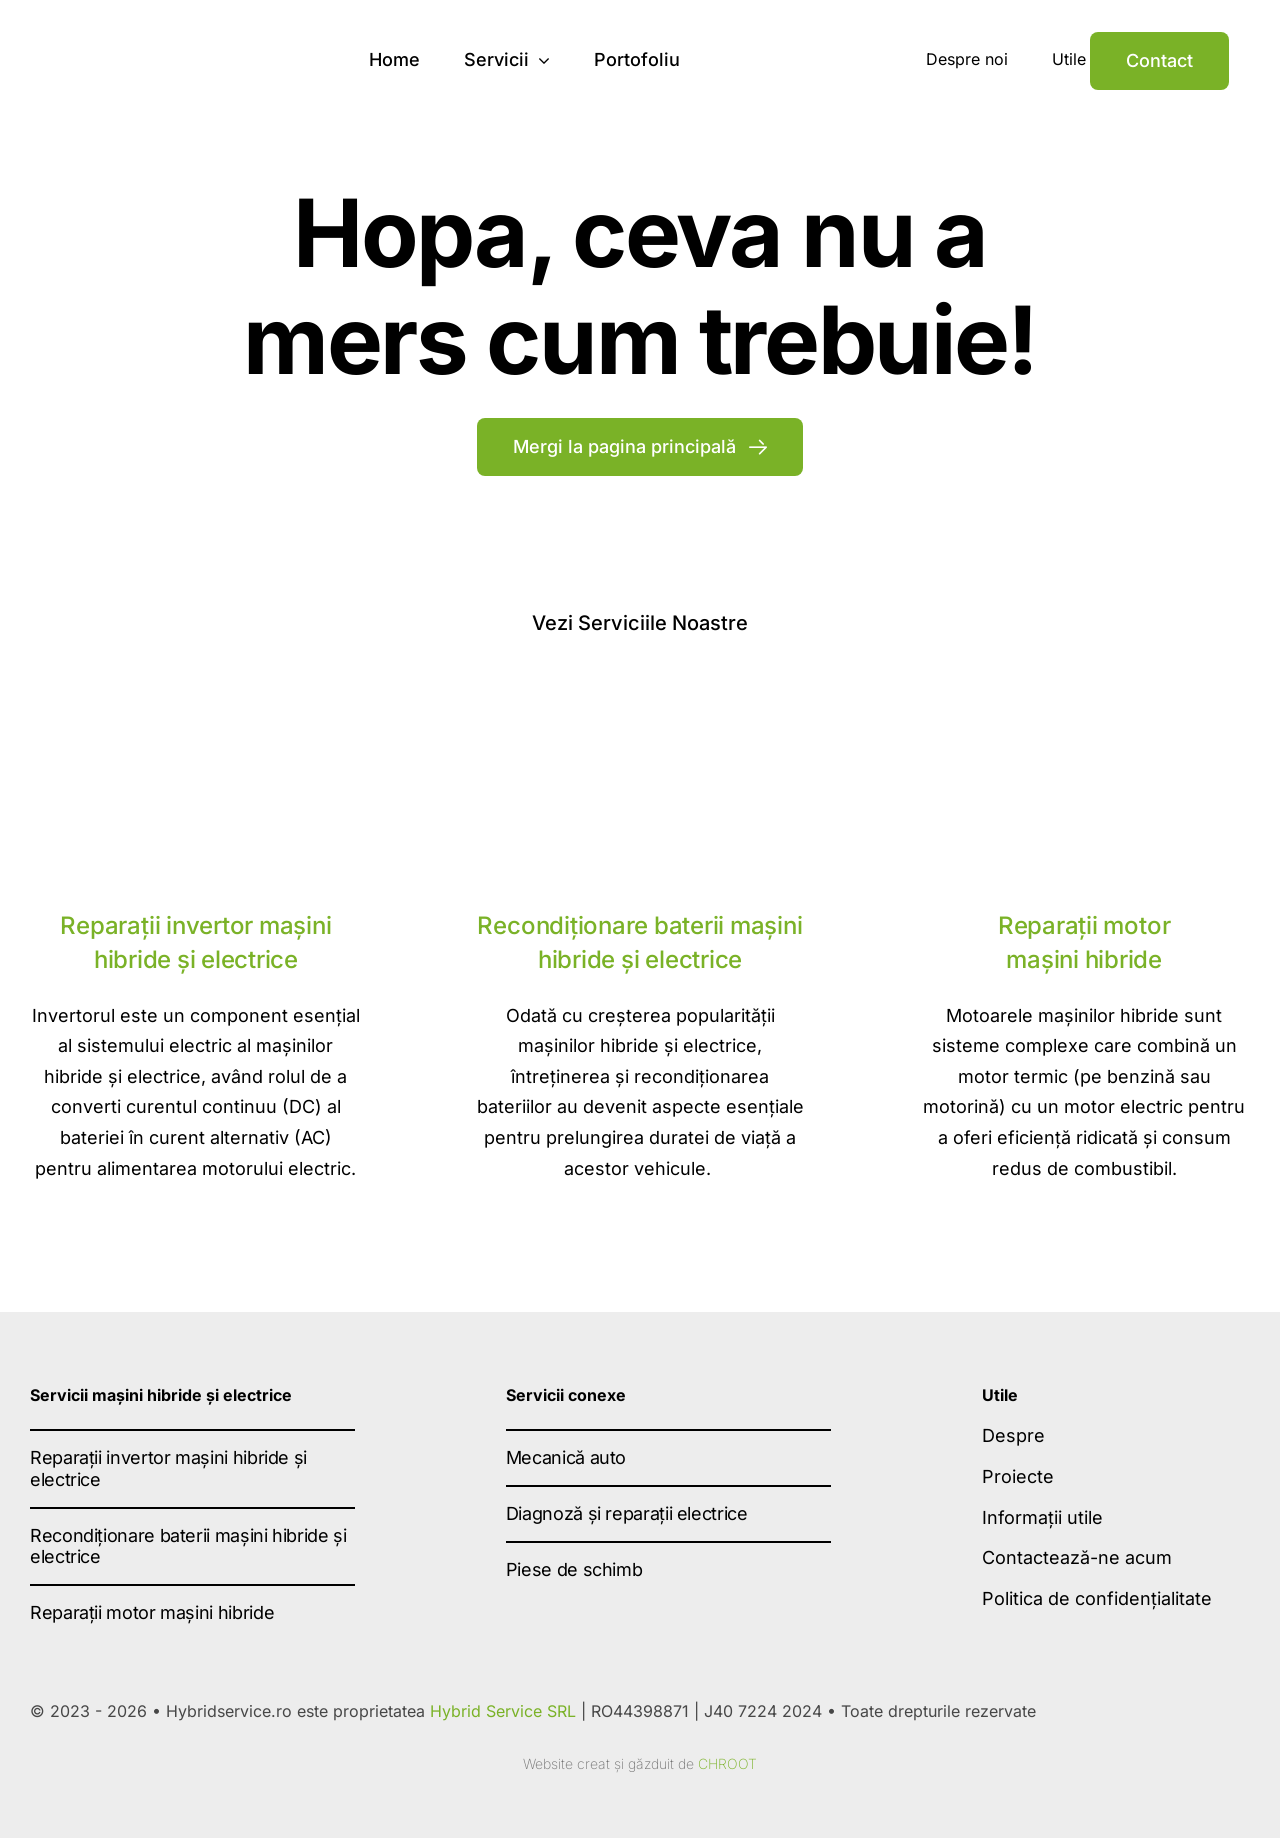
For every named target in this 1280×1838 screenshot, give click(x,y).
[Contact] (1159, 61)
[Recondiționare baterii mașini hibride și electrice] (640, 701)
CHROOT (727, 1763)
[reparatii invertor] (196, 701)
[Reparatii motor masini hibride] (1084, 701)
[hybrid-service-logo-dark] (176, 38)
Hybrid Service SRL (503, 1711)
